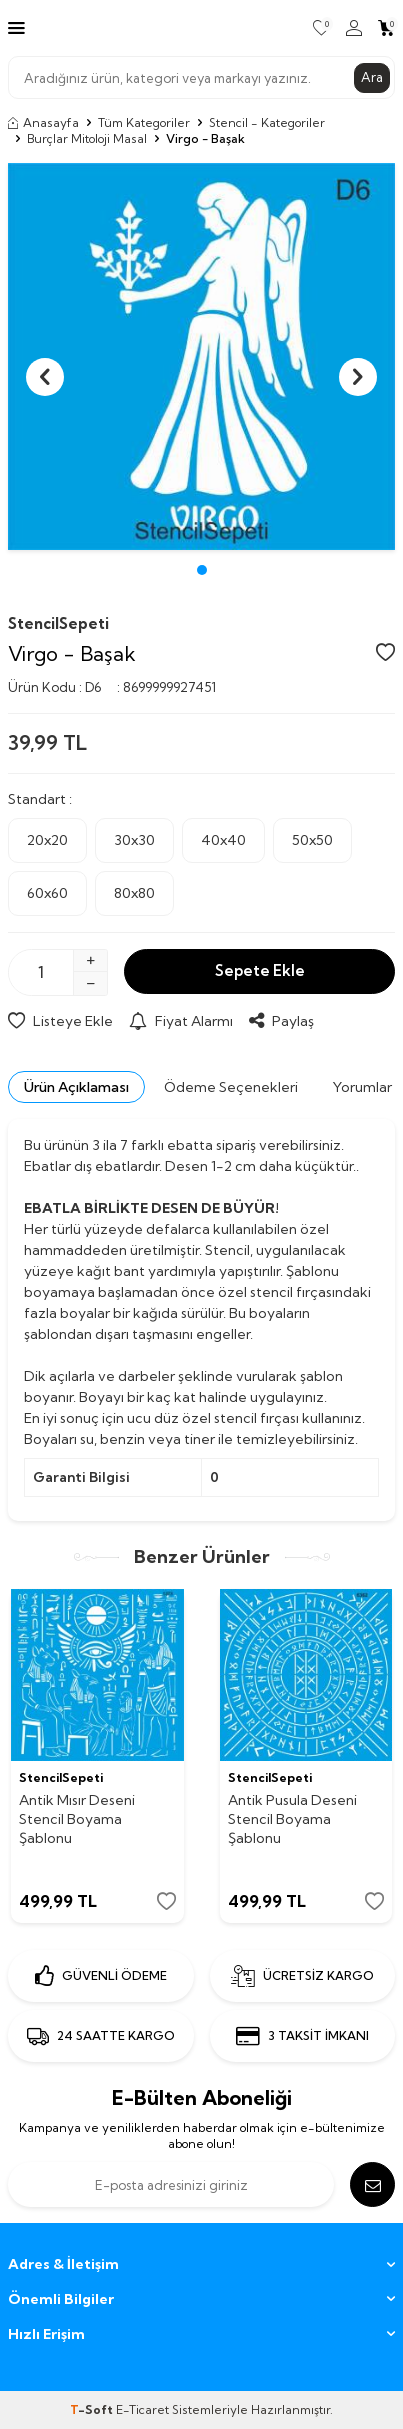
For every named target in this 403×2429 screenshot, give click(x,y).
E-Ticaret (142, 2409)
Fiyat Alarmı (181, 1021)
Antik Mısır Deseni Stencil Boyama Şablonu (77, 1819)
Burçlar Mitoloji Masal (87, 138)
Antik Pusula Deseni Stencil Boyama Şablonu (292, 1819)
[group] (201, 356)
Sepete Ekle (260, 970)
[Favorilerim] (321, 28)
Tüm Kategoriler (144, 122)
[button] (202, 570)
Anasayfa (43, 122)
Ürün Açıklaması (76, 1087)
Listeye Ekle (60, 1021)
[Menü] (16, 27)
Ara (372, 77)
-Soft (93, 2409)
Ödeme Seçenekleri (231, 1087)
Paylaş (281, 1021)
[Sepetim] (386, 28)
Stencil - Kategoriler (267, 122)
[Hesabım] (354, 28)
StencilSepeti (58, 623)
